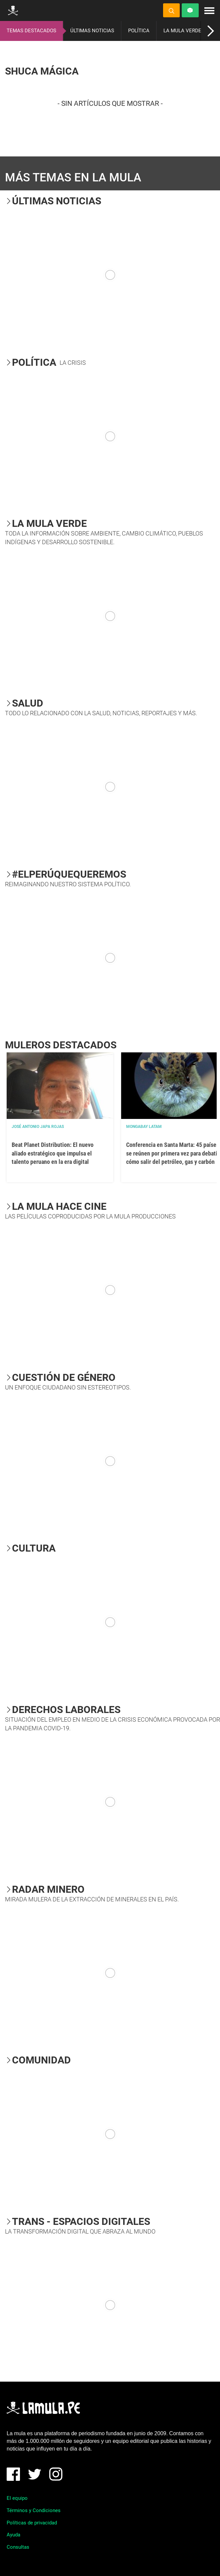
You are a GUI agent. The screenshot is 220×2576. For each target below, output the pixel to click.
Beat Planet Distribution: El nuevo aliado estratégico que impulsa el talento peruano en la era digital (53, 1153)
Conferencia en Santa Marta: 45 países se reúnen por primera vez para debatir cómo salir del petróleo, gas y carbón (172, 1153)
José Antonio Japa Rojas (38, 1126)
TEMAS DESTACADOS (31, 31)
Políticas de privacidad (32, 2523)
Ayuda (13, 2535)
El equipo (17, 2498)
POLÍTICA (138, 31)
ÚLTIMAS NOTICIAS (92, 31)
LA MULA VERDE (182, 31)
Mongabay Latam (144, 1126)
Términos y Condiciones (34, 2510)
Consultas (18, 2547)
